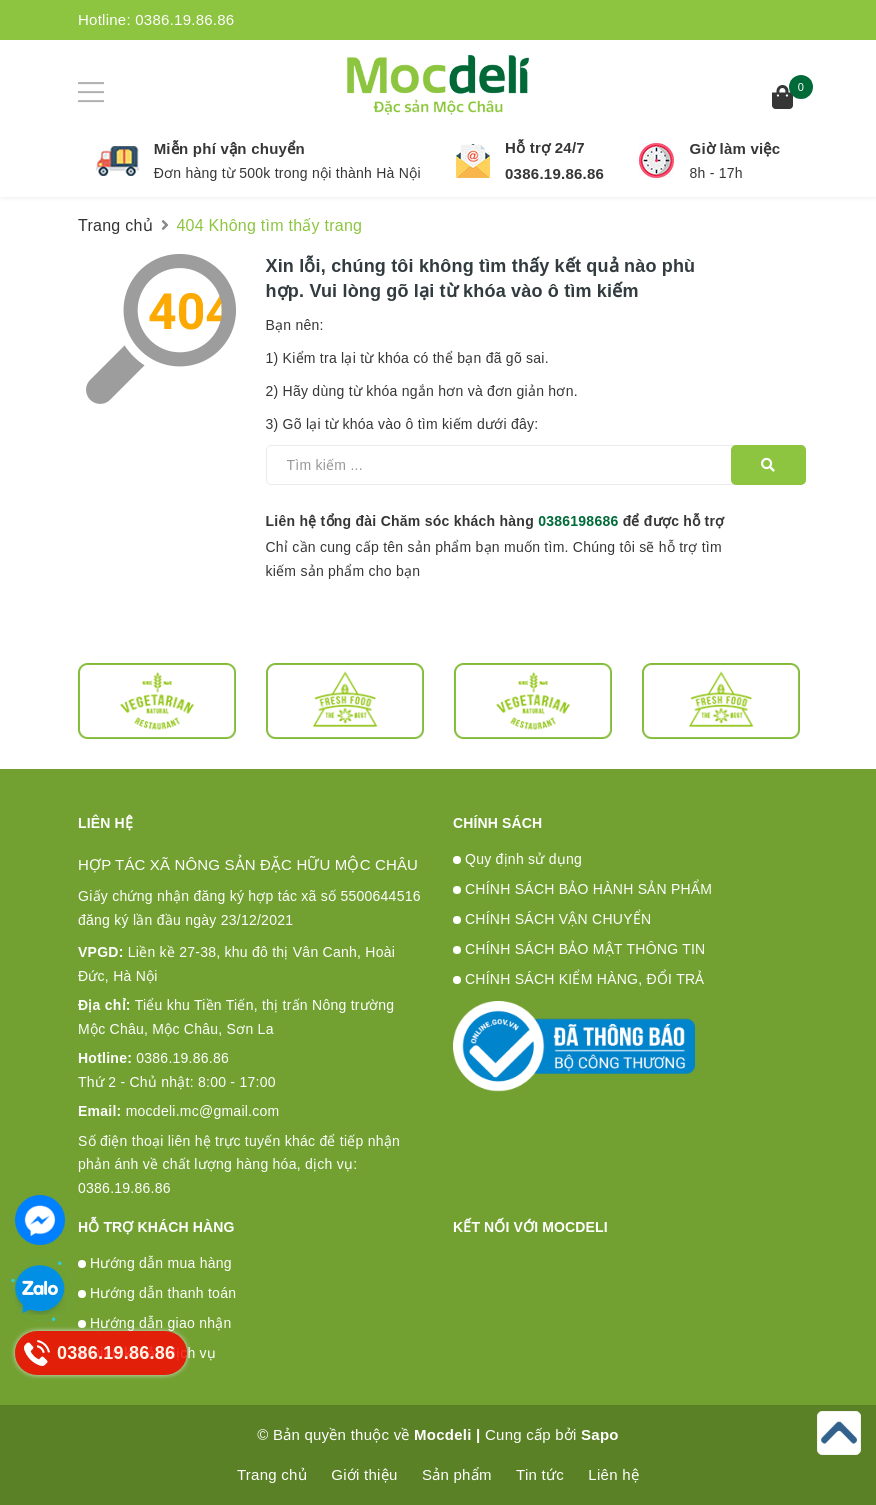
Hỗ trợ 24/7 (545, 147)
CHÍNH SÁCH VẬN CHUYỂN (558, 919)
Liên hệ (613, 1474)
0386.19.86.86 (184, 19)
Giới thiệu (364, 1474)
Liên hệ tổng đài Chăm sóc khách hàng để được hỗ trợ (495, 521)
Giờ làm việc (734, 148)
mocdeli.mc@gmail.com (178, 1111)
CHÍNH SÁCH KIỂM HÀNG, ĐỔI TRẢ (585, 979)
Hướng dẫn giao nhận (161, 1323)
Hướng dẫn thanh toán (163, 1293)
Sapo (600, 1434)
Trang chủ (272, 1474)
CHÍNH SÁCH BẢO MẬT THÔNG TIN (585, 949)
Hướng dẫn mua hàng (161, 1263)
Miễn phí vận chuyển (229, 148)
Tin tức (540, 1474)
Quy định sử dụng (523, 859)
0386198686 (578, 521)
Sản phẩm (457, 1474)
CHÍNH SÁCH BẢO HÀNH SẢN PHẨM (588, 889)
